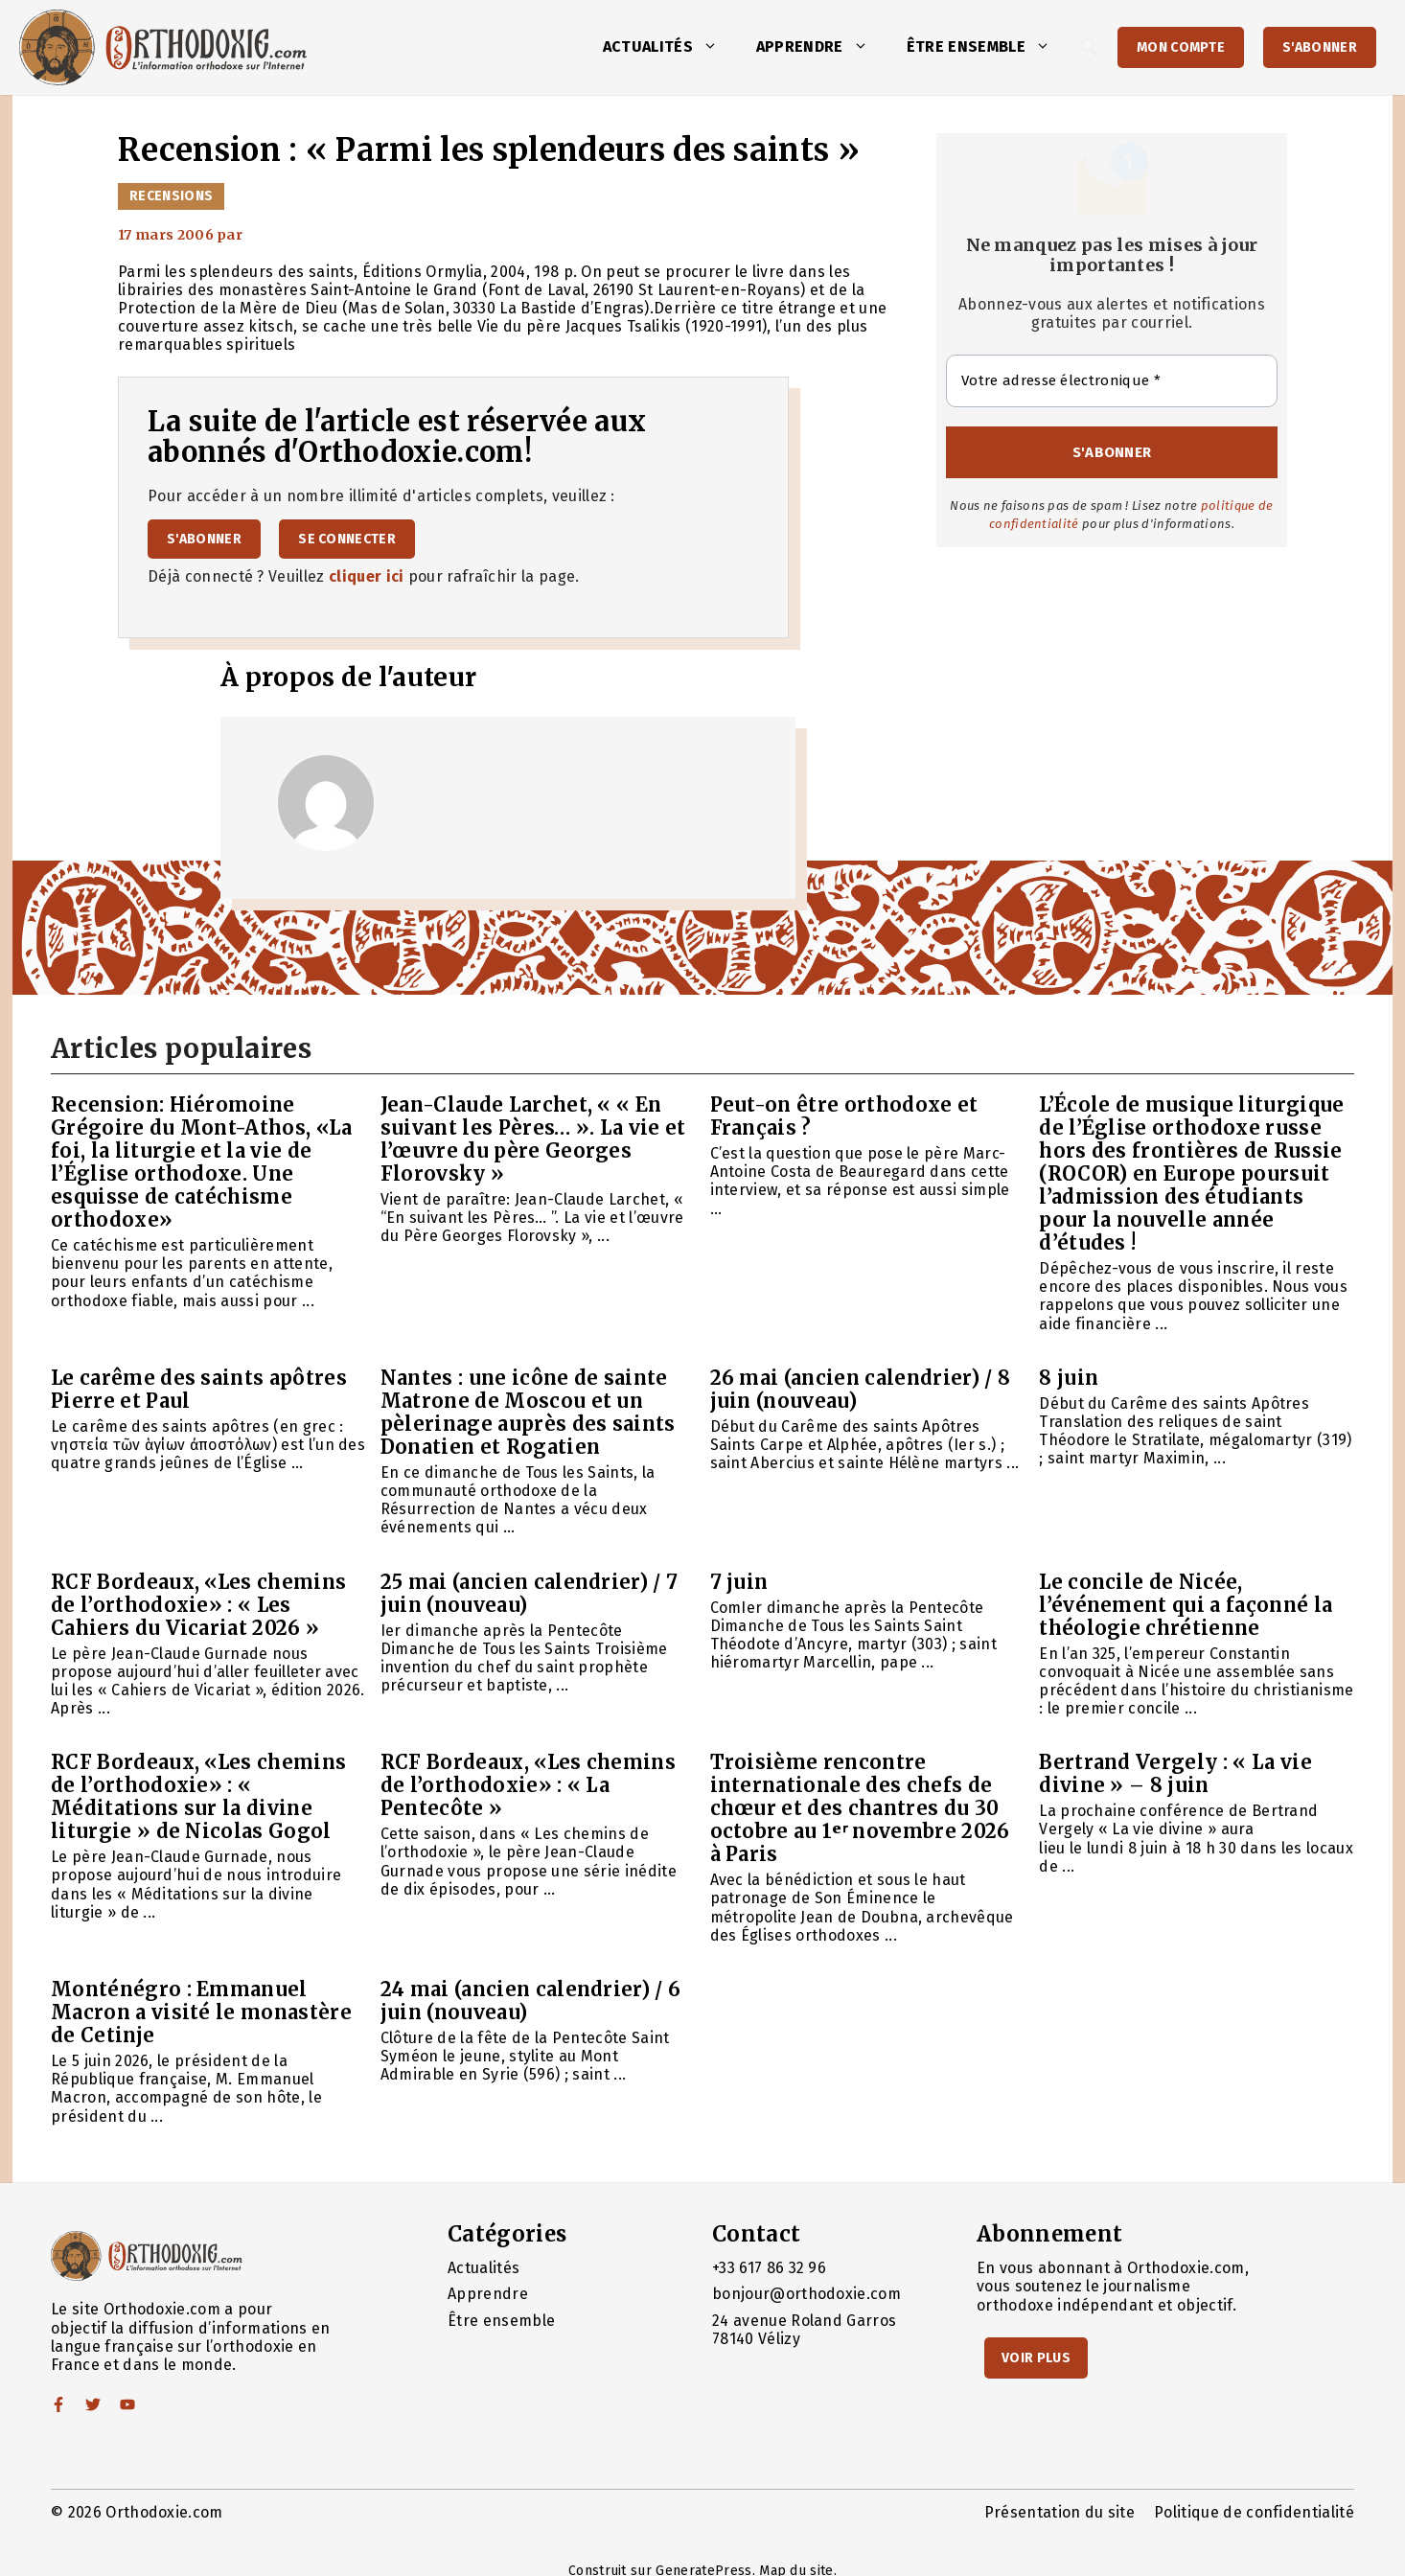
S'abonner (1319, 47)
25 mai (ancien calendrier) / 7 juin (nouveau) (529, 1593)
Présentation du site (1059, 2512)
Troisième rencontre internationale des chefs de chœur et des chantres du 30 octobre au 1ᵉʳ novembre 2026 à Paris (860, 1808)
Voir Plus (1036, 2358)
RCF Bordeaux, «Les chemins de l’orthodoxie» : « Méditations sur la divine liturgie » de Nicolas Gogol (198, 1796)
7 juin (739, 1582)
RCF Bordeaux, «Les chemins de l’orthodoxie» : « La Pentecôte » (528, 1785)
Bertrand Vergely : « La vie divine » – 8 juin (1175, 1773)
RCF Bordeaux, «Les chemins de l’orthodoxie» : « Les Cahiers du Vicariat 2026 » (198, 1605)
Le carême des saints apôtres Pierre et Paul (199, 1389)
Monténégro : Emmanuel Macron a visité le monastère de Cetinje (201, 2012)
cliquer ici (366, 576)
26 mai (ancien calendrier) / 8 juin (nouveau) (860, 1389)
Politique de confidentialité (1254, 2512)
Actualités (670, 47)
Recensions (171, 196)
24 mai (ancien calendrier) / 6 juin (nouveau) (530, 2000)
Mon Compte (1181, 47)
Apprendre (821, 47)
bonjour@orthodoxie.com (806, 2294)
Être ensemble (988, 47)
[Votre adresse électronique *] (1112, 381)
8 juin (1068, 1378)
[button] (715, 47)
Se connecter (347, 539)
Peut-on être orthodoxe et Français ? (844, 1115)
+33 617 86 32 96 (769, 2268)
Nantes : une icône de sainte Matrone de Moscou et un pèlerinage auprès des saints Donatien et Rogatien (528, 1412)
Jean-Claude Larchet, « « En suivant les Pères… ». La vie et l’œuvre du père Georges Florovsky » (533, 1138)
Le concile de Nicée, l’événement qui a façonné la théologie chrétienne (1185, 1605)
